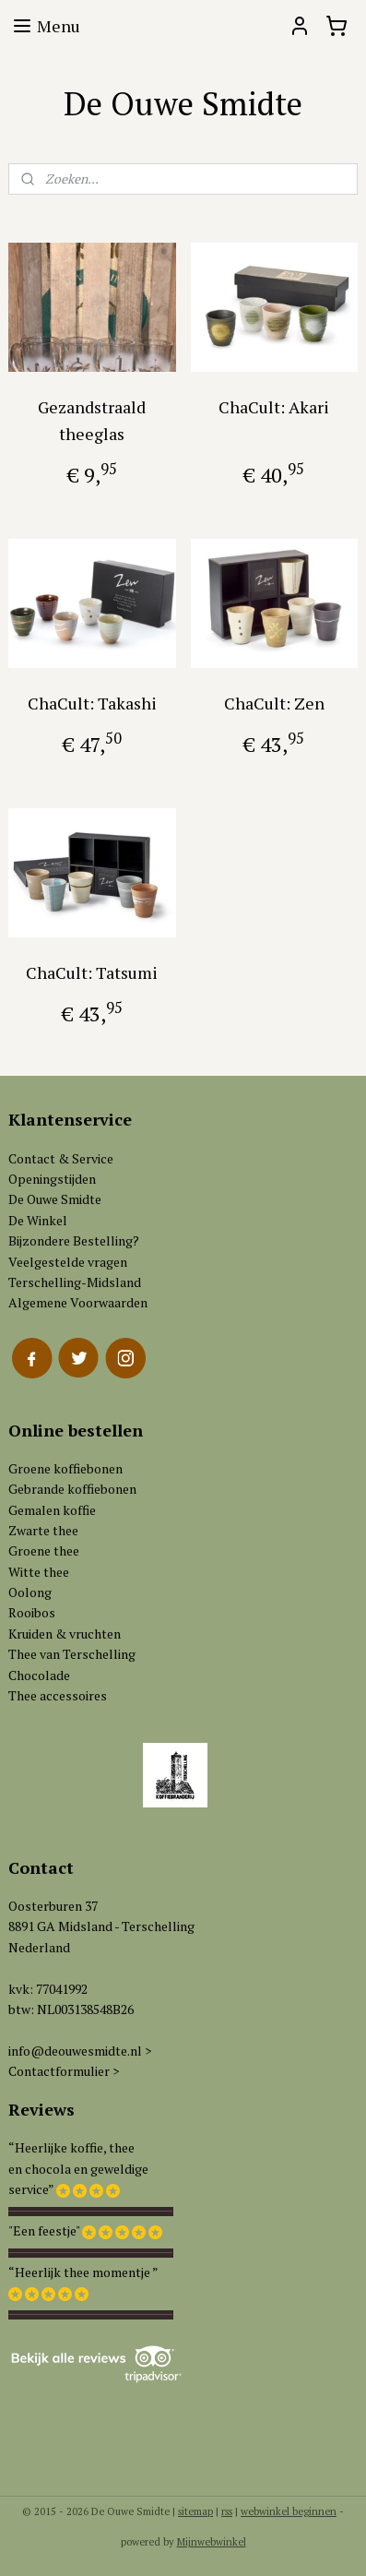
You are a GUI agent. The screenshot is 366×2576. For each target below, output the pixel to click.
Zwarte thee (43, 1530)
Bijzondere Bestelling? (73, 1240)
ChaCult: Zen (274, 703)
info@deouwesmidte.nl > (79, 2050)
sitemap (195, 2511)
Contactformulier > (63, 2071)
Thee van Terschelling (72, 1654)
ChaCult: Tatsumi (92, 971)
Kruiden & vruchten (64, 1633)
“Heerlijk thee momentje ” (83, 2272)
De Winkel (37, 1220)
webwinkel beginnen (288, 2511)
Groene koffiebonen (65, 1468)
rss (226, 2511)
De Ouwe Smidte (54, 1199)
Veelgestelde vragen (67, 1261)
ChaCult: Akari (273, 407)
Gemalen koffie (52, 1510)
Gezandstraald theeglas (92, 420)
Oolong (30, 1592)
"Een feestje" (43, 2230)
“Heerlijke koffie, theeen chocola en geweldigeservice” (78, 2168)
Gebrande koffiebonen (72, 1488)
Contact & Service (60, 1158)
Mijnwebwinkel (211, 2541)
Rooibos (31, 1612)
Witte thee (38, 1571)
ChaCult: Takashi (92, 703)
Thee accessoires (57, 1695)
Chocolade (39, 1675)
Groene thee (43, 1550)
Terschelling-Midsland (74, 1282)
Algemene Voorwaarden (78, 1302)
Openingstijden (52, 1178)
